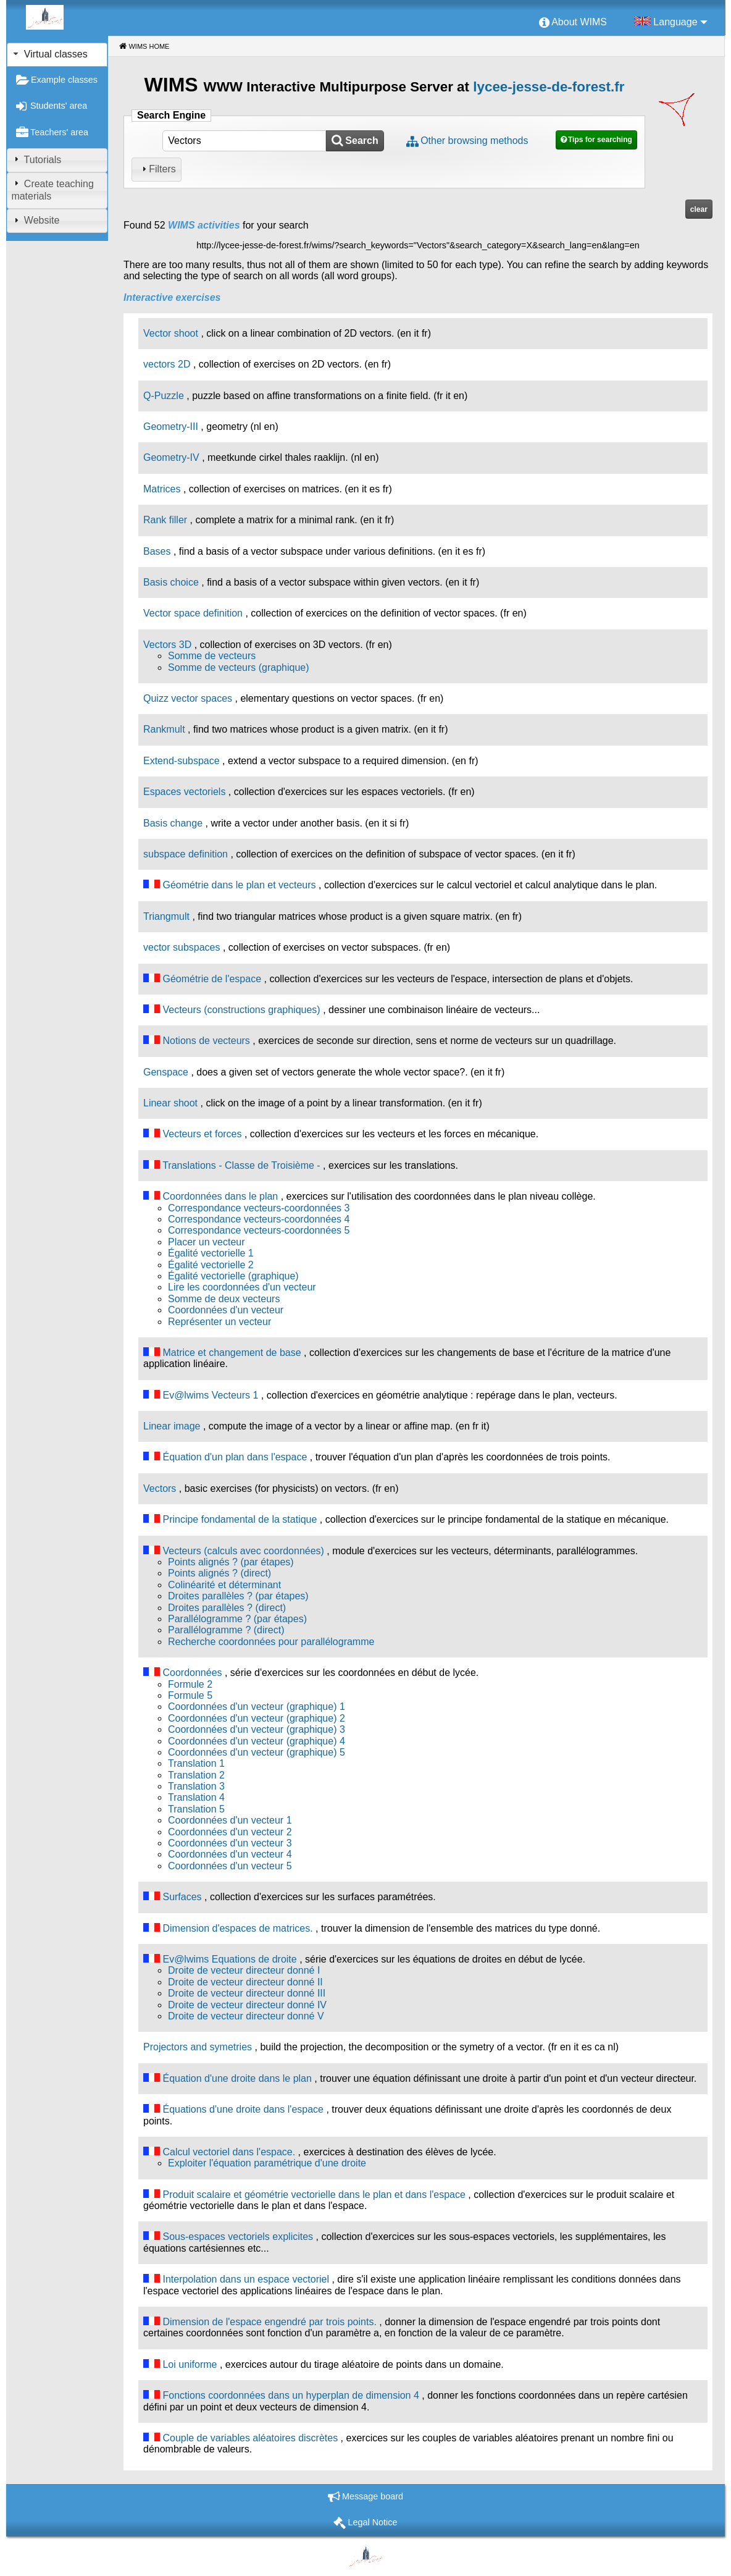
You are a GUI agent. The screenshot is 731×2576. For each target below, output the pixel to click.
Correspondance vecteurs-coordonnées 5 (258, 1230)
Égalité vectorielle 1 (211, 1253)
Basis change (173, 823)
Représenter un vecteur (219, 1321)
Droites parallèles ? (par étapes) (238, 1596)
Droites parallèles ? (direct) (227, 1607)
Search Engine (171, 115)
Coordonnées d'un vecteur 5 (230, 1866)
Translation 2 (196, 1775)
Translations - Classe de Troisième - (241, 1165)
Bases (156, 551)
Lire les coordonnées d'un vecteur (242, 1287)
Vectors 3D (167, 644)
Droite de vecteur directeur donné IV (247, 2005)
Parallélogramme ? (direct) (226, 1630)
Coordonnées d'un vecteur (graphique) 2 (256, 1718)
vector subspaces (181, 947)
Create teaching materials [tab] (52, 189)
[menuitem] (573, 23)
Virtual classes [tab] (49, 54)
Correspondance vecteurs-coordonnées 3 (258, 1208)
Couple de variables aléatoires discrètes (250, 2438)
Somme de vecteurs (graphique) (238, 667)
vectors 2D (166, 364)
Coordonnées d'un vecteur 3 (230, 1843)
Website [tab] (35, 220)
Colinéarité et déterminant (224, 1585)
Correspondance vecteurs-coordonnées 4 (258, 1219)
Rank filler (165, 520)
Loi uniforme (189, 2364)
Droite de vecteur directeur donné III (246, 1993)
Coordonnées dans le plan (220, 1196)
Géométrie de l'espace (211, 979)
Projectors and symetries (197, 2047)
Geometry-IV (171, 457)
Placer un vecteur (206, 1242)
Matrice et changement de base (231, 1352)
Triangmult (166, 916)
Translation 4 (196, 1797)
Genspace (165, 1072)
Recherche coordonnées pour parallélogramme (271, 1641)
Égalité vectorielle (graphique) (233, 1276)
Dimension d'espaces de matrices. (237, 1928)
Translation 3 (196, 1786)
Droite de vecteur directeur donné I (244, 1970)
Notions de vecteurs (205, 1040)
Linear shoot (170, 1103)
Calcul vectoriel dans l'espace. (228, 2152)
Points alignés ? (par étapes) (231, 1562)
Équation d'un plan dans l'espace (234, 1457)
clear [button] (699, 209)
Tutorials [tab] (36, 159)
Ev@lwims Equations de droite (229, 1959)
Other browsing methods (474, 140)
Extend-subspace (181, 761)
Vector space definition (193, 613)
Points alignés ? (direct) (219, 1573)
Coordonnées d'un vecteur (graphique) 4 (256, 1741)
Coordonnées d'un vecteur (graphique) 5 (256, 1752)
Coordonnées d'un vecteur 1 (230, 1820)
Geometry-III (170, 426)
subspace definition (185, 854)
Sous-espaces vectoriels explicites (237, 2236)
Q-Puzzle (163, 395)
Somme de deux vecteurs (224, 1299)
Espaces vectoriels (184, 791)
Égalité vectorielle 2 (211, 1265)
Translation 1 (196, 1763)
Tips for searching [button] (600, 139)
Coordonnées (192, 1672)
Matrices (161, 489)
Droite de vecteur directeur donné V (246, 2016)
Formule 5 (190, 1695)
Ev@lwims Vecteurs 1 (210, 1395)
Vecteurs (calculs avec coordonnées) (243, 1551)
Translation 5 (196, 1809)
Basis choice (171, 582)
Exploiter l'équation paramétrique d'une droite (267, 2163)
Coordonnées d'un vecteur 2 (230, 1832)
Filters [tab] (157, 169)
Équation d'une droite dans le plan (236, 2078)
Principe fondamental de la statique (239, 1519)
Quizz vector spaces (187, 698)
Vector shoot (170, 333)
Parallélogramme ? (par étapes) (237, 1619)
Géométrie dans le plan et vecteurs (238, 885)
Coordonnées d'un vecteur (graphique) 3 (256, 1729)
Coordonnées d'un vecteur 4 (230, 1854)
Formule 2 (190, 1684)
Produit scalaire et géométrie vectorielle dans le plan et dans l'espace (313, 2194)
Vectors (159, 1488)
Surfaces (181, 1897)
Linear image (172, 1426)
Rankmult (164, 729)
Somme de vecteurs (212, 655)
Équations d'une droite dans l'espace (243, 2109)
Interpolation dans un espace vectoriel (245, 2279)
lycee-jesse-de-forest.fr (548, 87)
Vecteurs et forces (201, 1134)
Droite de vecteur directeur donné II (245, 1982)
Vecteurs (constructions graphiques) (241, 1009)
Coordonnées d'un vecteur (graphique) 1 (256, 1706)
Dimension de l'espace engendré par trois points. (269, 2322)
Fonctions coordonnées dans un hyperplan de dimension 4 (290, 2395)
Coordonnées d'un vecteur (225, 1310)
